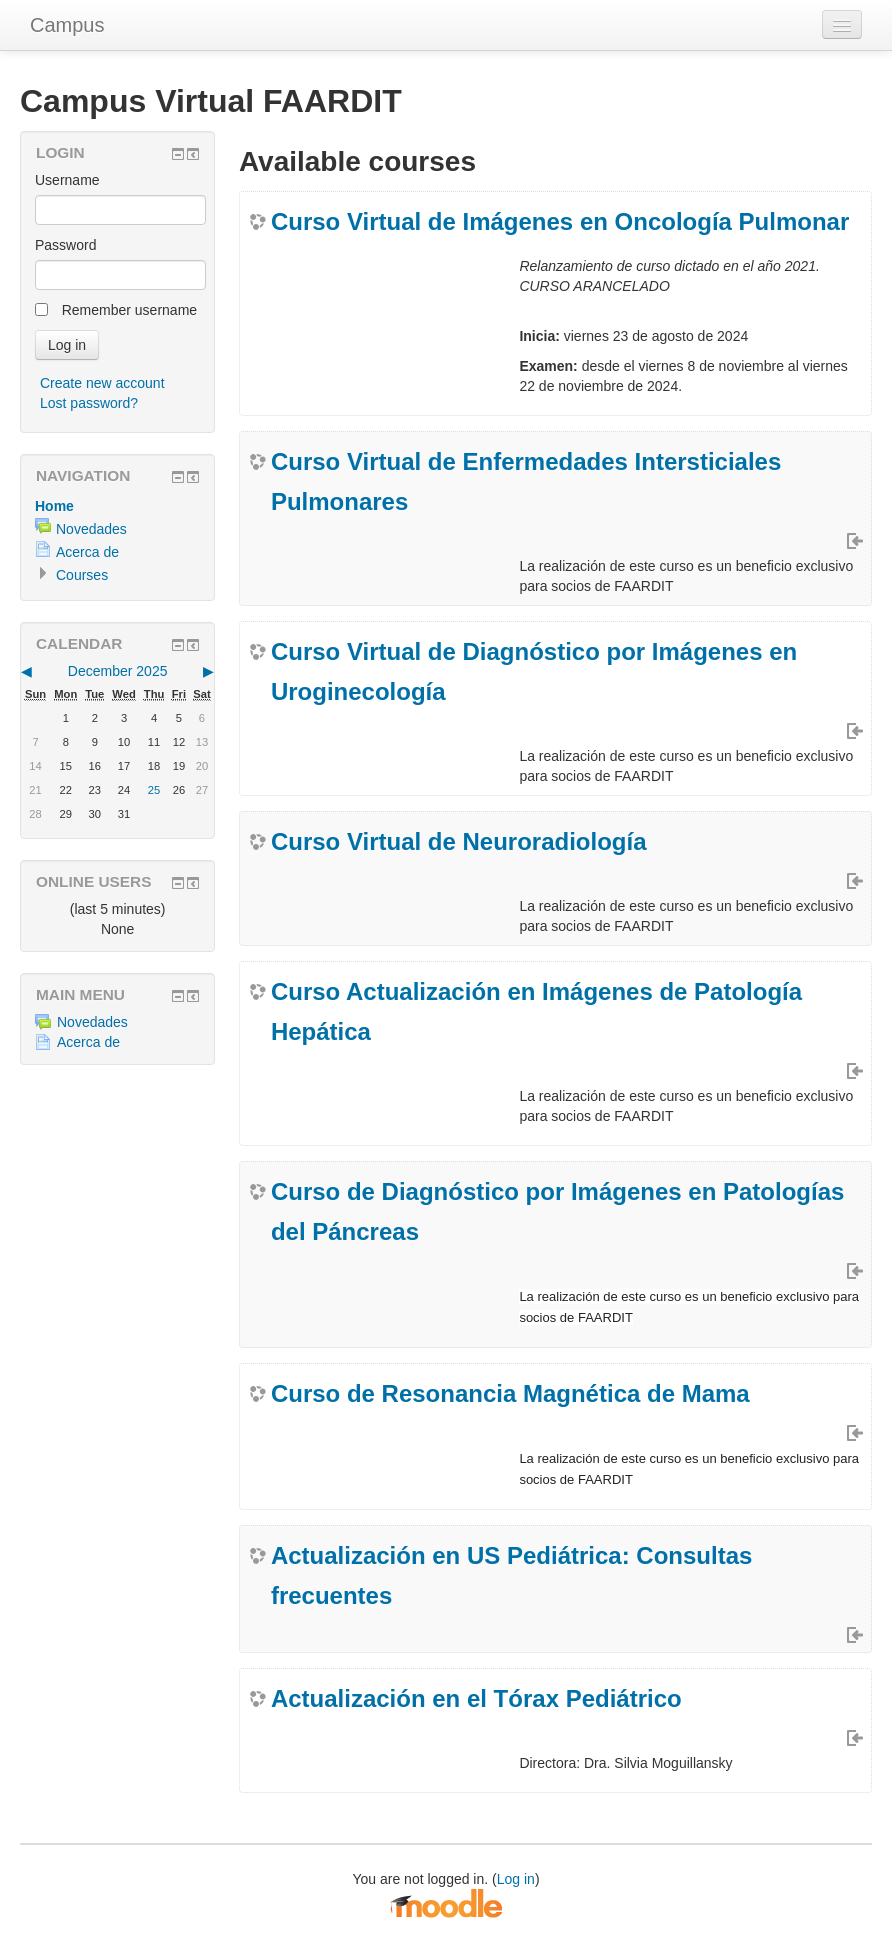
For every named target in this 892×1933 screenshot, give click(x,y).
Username (67, 180)
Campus (67, 25)
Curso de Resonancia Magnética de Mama (510, 1393)
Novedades (91, 529)
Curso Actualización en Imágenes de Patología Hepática (536, 1011)
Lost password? (89, 403)
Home (54, 506)
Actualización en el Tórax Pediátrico (476, 1698)
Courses (82, 575)
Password (65, 245)
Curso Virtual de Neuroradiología (459, 841)
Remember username (129, 310)
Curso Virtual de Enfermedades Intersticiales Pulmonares (526, 481)
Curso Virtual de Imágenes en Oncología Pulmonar (560, 221)
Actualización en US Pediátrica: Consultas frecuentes (511, 1575)
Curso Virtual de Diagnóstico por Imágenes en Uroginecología (534, 671)
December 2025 (118, 671)
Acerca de (87, 552)
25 (154, 790)
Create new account (102, 383)
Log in (516, 1879)
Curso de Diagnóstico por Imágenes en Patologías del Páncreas (557, 1211)
